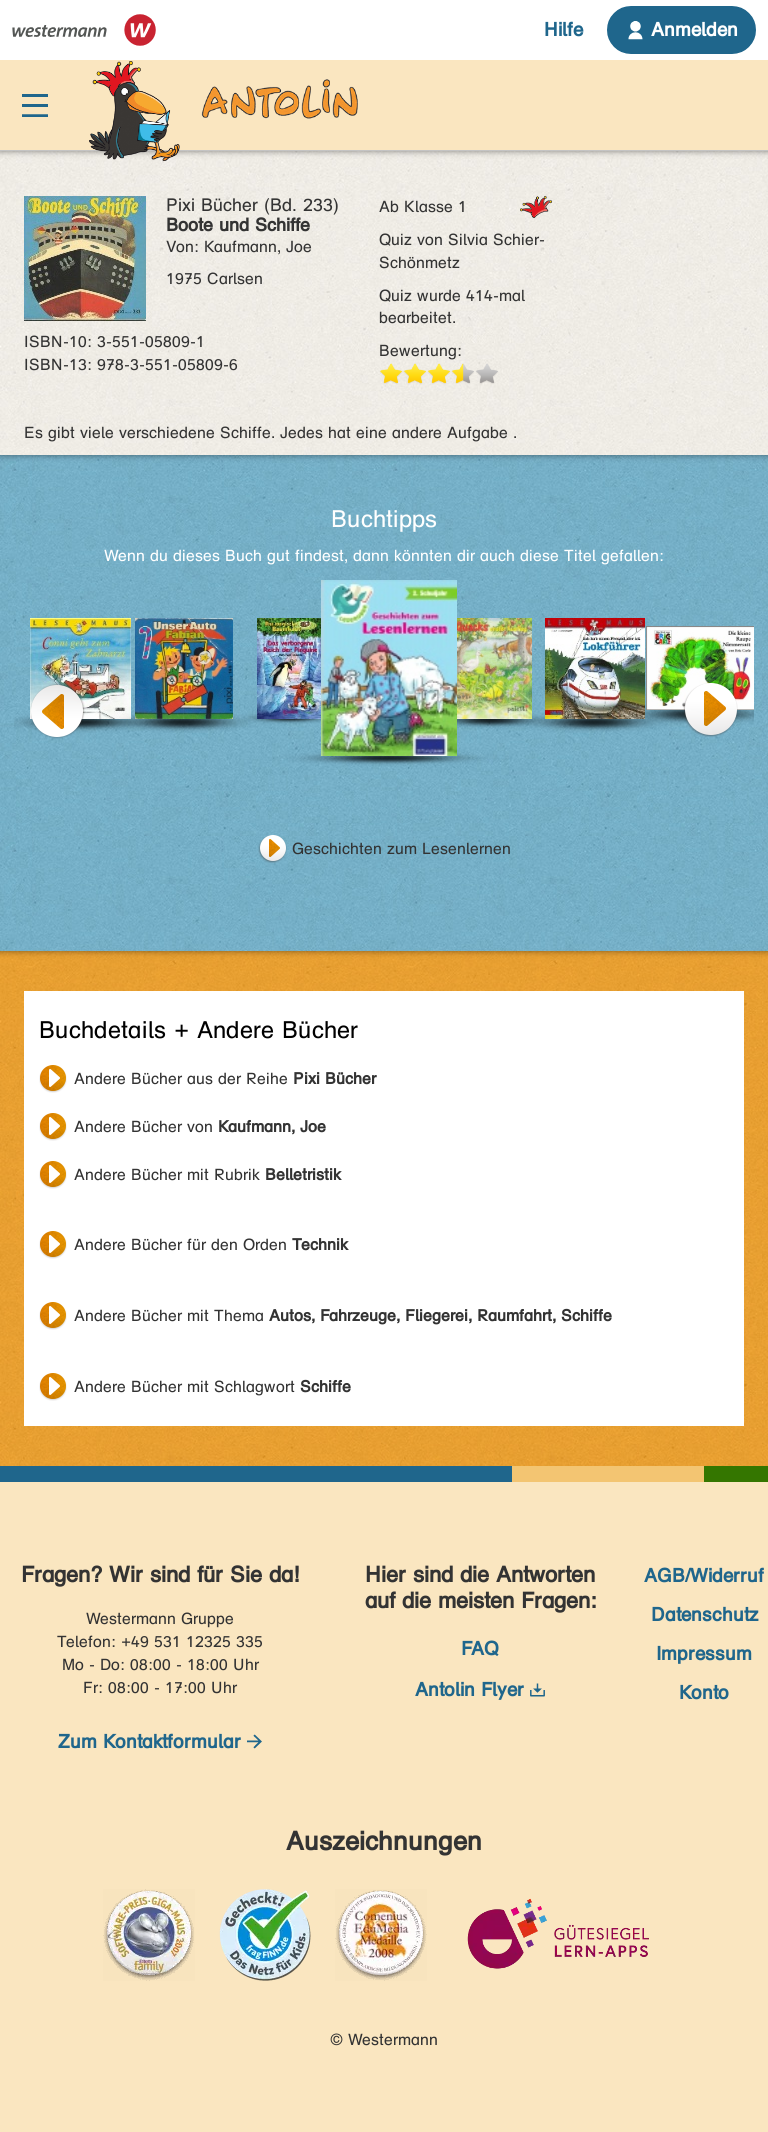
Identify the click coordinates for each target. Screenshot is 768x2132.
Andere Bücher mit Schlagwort (212, 1386)
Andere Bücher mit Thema (343, 1315)
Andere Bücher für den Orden (211, 1244)
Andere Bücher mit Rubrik (207, 1174)
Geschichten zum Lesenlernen (401, 848)
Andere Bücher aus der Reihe (225, 1078)
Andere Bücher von (200, 1126)
